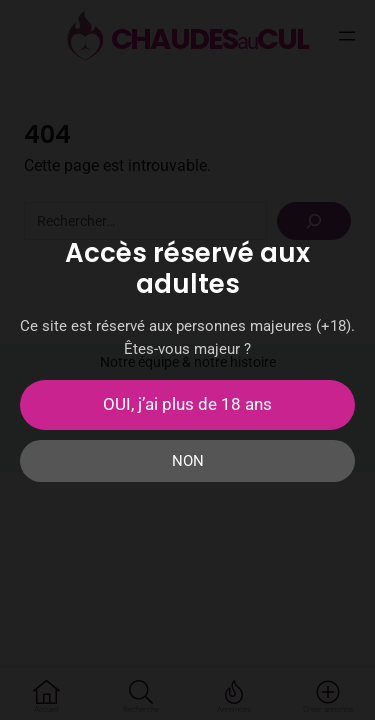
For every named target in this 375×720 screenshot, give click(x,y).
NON (188, 461)
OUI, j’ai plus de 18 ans (187, 404)
